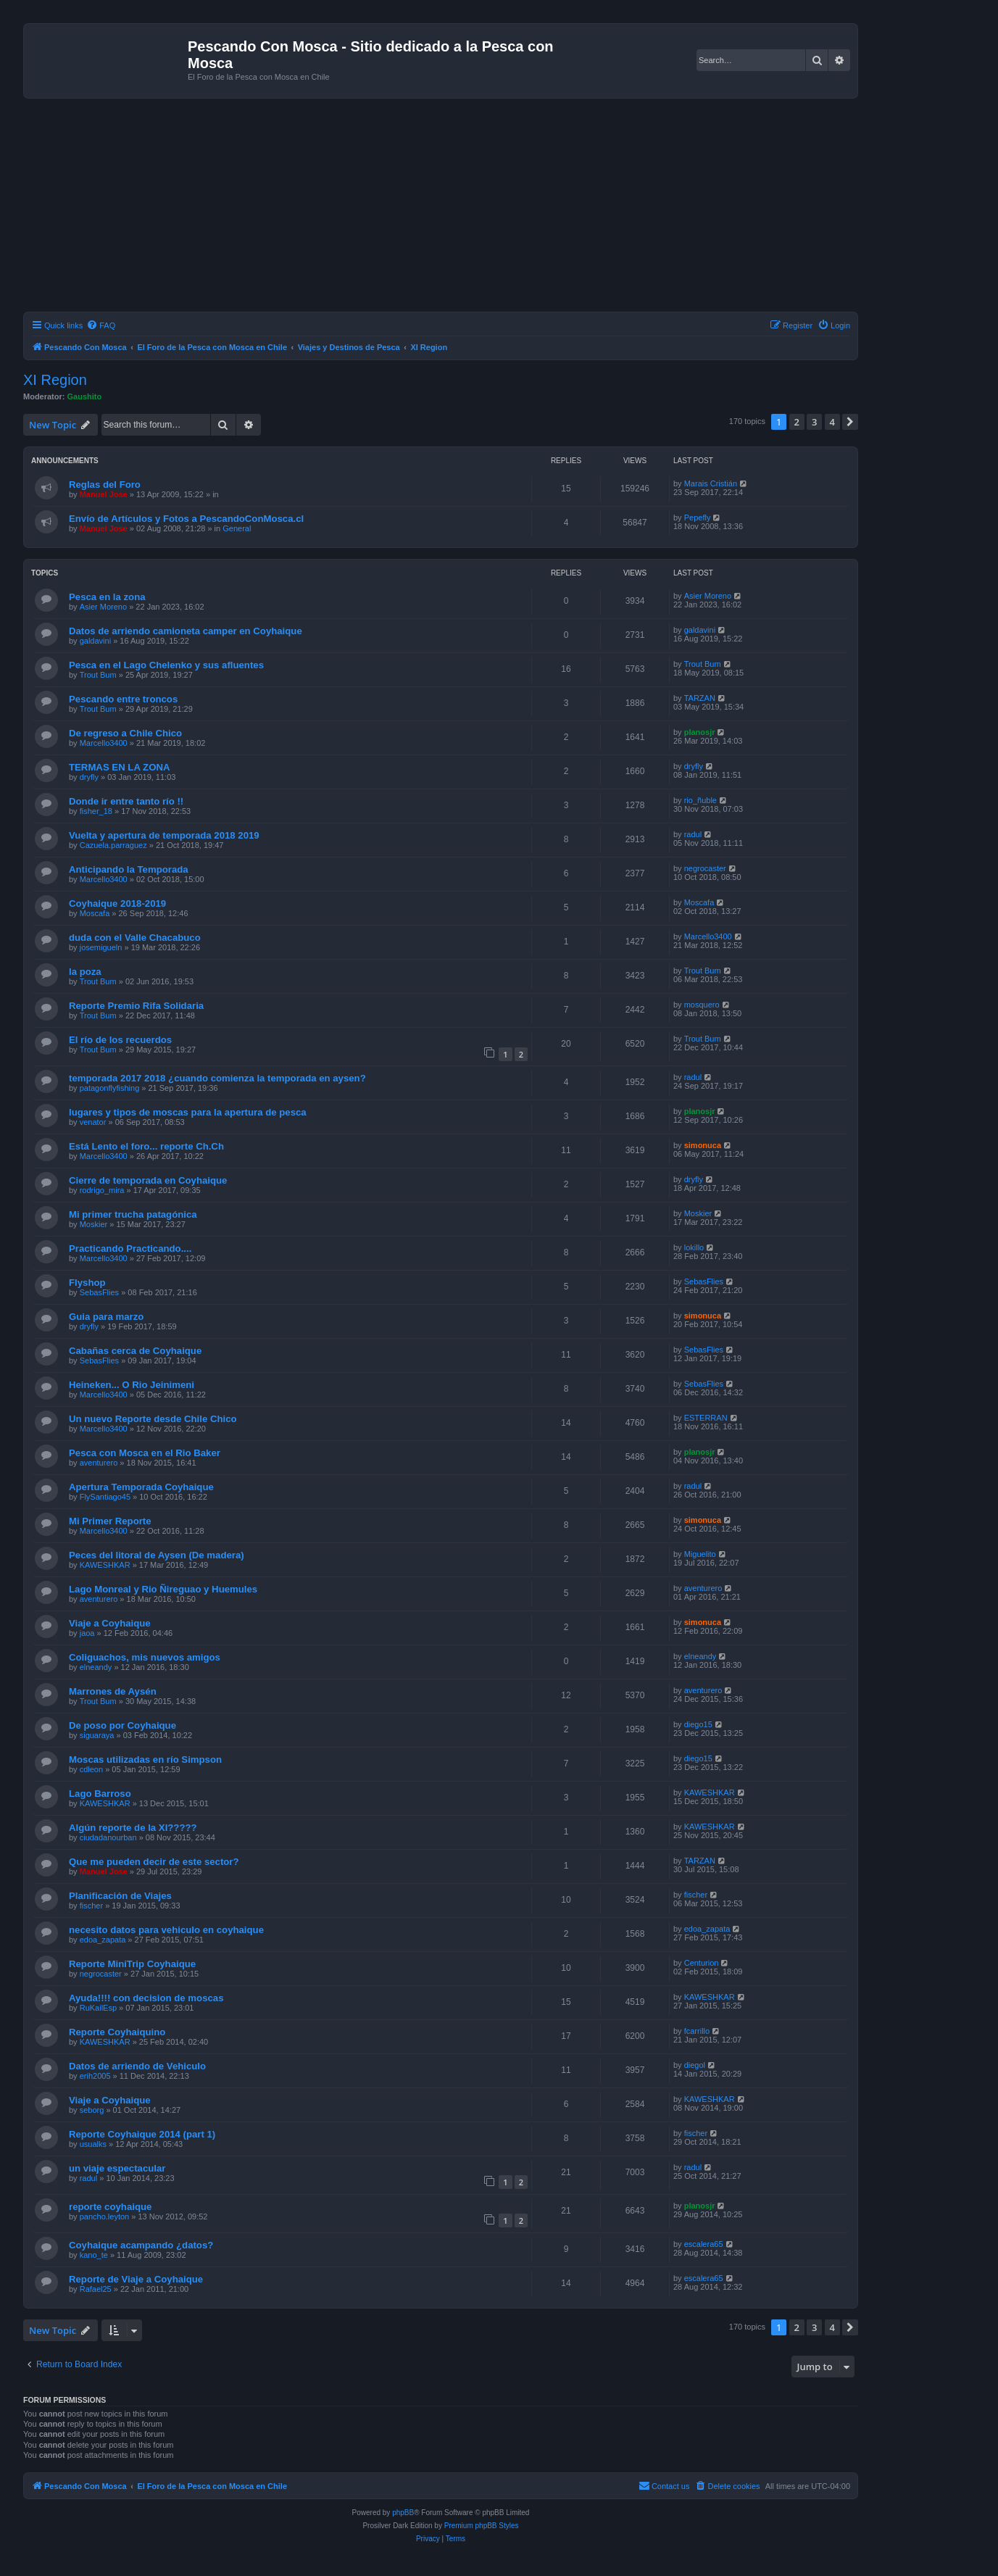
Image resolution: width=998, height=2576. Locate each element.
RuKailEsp (98, 2007)
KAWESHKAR (105, 1565)
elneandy (96, 1667)
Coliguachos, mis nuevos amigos (144, 1657)
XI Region (55, 380)
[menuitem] (100, 325)
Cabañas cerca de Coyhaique (135, 1350)
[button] (850, 422)
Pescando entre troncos (123, 699)
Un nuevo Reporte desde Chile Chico (153, 1418)
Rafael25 (96, 2289)
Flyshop (87, 1282)
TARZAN (699, 698)
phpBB (403, 2513)
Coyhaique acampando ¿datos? (141, 2245)
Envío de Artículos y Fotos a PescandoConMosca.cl (186, 518)
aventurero (99, 1462)
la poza (85, 971)
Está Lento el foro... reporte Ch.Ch (146, 1146)
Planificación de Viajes (120, 1895)
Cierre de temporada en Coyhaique (148, 1180)
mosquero (702, 1004)
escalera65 (703, 2244)
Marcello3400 (104, 743)
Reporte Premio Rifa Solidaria (136, 1005)
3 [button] (814, 421)
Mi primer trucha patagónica (133, 1214)
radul (693, 834)
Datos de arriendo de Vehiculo (137, 2066)
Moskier (94, 1224)
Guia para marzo (106, 1316)
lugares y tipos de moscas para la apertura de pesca (188, 1112)
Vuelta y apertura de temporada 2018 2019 (164, 835)
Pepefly (697, 517)
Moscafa (95, 913)
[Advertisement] (458, 207)
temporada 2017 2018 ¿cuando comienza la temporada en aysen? (217, 1078)
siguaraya (97, 1735)
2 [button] (796, 421)
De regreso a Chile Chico (125, 733)
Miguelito (700, 1554)
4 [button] (832, 421)
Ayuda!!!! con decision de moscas (146, 1998)
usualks (93, 2144)
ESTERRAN (706, 1417)
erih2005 (95, 2076)
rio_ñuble (700, 800)
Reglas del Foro (105, 484)
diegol (694, 2065)
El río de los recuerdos (120, 1039)
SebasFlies (99, 1292)
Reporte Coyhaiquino (117, 2032)
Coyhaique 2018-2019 (117, 903)
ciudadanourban (108, 1837)
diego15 (698, 1724)
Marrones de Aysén (113, 1691)
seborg (92, 2110)
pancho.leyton (105, 2216)
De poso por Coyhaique (122, 1725)
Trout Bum (98, 674)
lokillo (694, 1247)
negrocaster (705, 868)
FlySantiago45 (105, 1496)
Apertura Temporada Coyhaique (141, 1487)
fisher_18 (96, 811)
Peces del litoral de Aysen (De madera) (156, 1555)
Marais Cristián (710, 483)
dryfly (89, 777)
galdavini (95, 640)
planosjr (699, 732)
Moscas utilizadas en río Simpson (145, 1759)
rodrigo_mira (102, 1190)
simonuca (702, 1145)
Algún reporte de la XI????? (133, 1827)
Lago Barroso (100, 1793)
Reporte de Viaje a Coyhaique (136, 2279)
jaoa (87, 1633)
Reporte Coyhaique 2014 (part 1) (142, 2134)
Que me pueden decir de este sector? (154, 1861)
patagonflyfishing (110, 1088)
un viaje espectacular (117, 2168)
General (237, 528)
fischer (91, 1905)
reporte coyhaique (110, 2206)
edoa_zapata (103, 1939)
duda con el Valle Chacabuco (135, 937)
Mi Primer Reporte (110, 1521)
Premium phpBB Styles (481, 2526)
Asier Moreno (103, 606)
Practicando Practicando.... (130, 1248)
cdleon (91, 1769)
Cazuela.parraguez (113, 845)
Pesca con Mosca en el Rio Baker (144, 1452)
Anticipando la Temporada (128, 869)
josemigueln (101, 947)
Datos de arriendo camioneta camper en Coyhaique (185, 631)
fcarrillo (697, 2031)
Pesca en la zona (107, 596)
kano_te (94, 2255)
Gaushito (84, 396)
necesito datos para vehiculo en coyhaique (166, 1929)
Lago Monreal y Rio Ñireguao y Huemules (163, 1589)
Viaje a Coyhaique (110, 1623)
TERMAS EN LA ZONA (119, 767)
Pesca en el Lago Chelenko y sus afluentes (166, 665)
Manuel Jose (104, 494)
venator (93, 1122)
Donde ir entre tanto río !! (126, 801)
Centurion (701, 1962)
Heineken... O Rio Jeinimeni (131, 1384)
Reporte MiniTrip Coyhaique (132, 1963)
